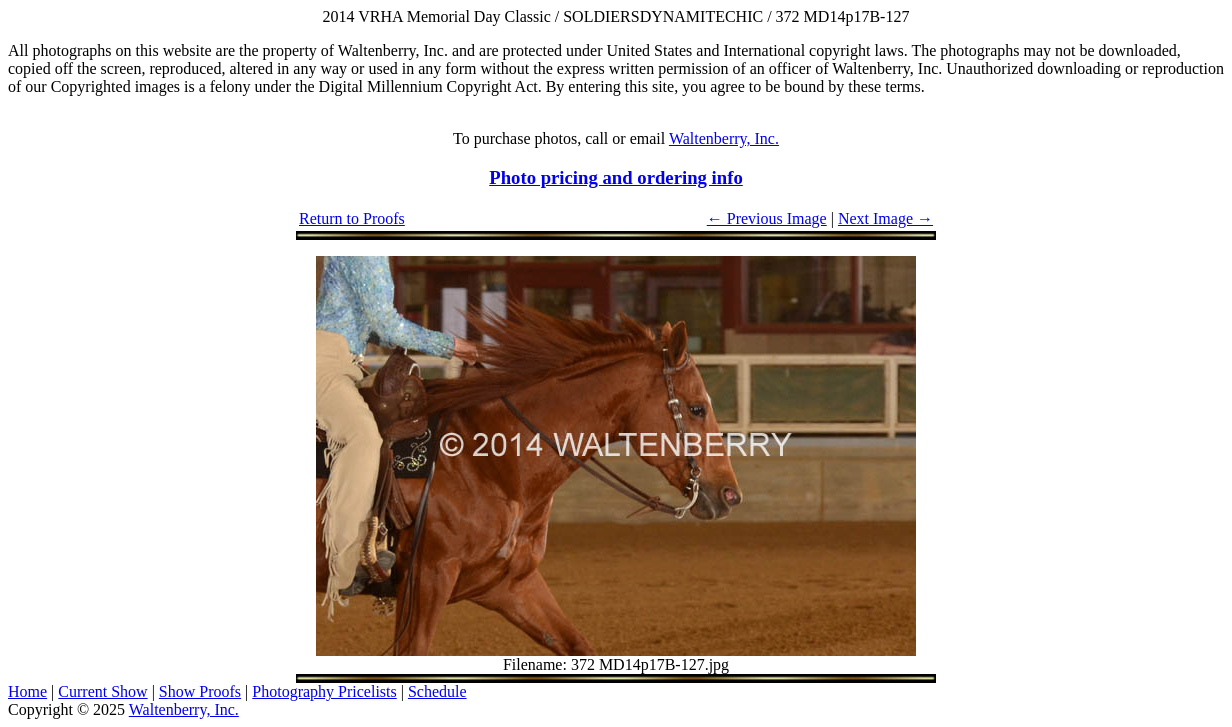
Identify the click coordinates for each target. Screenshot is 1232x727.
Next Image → (885, 218)
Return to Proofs (352, 218)
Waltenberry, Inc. (724, 138)
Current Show (102, 691)
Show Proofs (200, 691)
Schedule (437, 691)
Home (27, 691)
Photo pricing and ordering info (616, 177)
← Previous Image (767, 218)
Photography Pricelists (324, 691)
